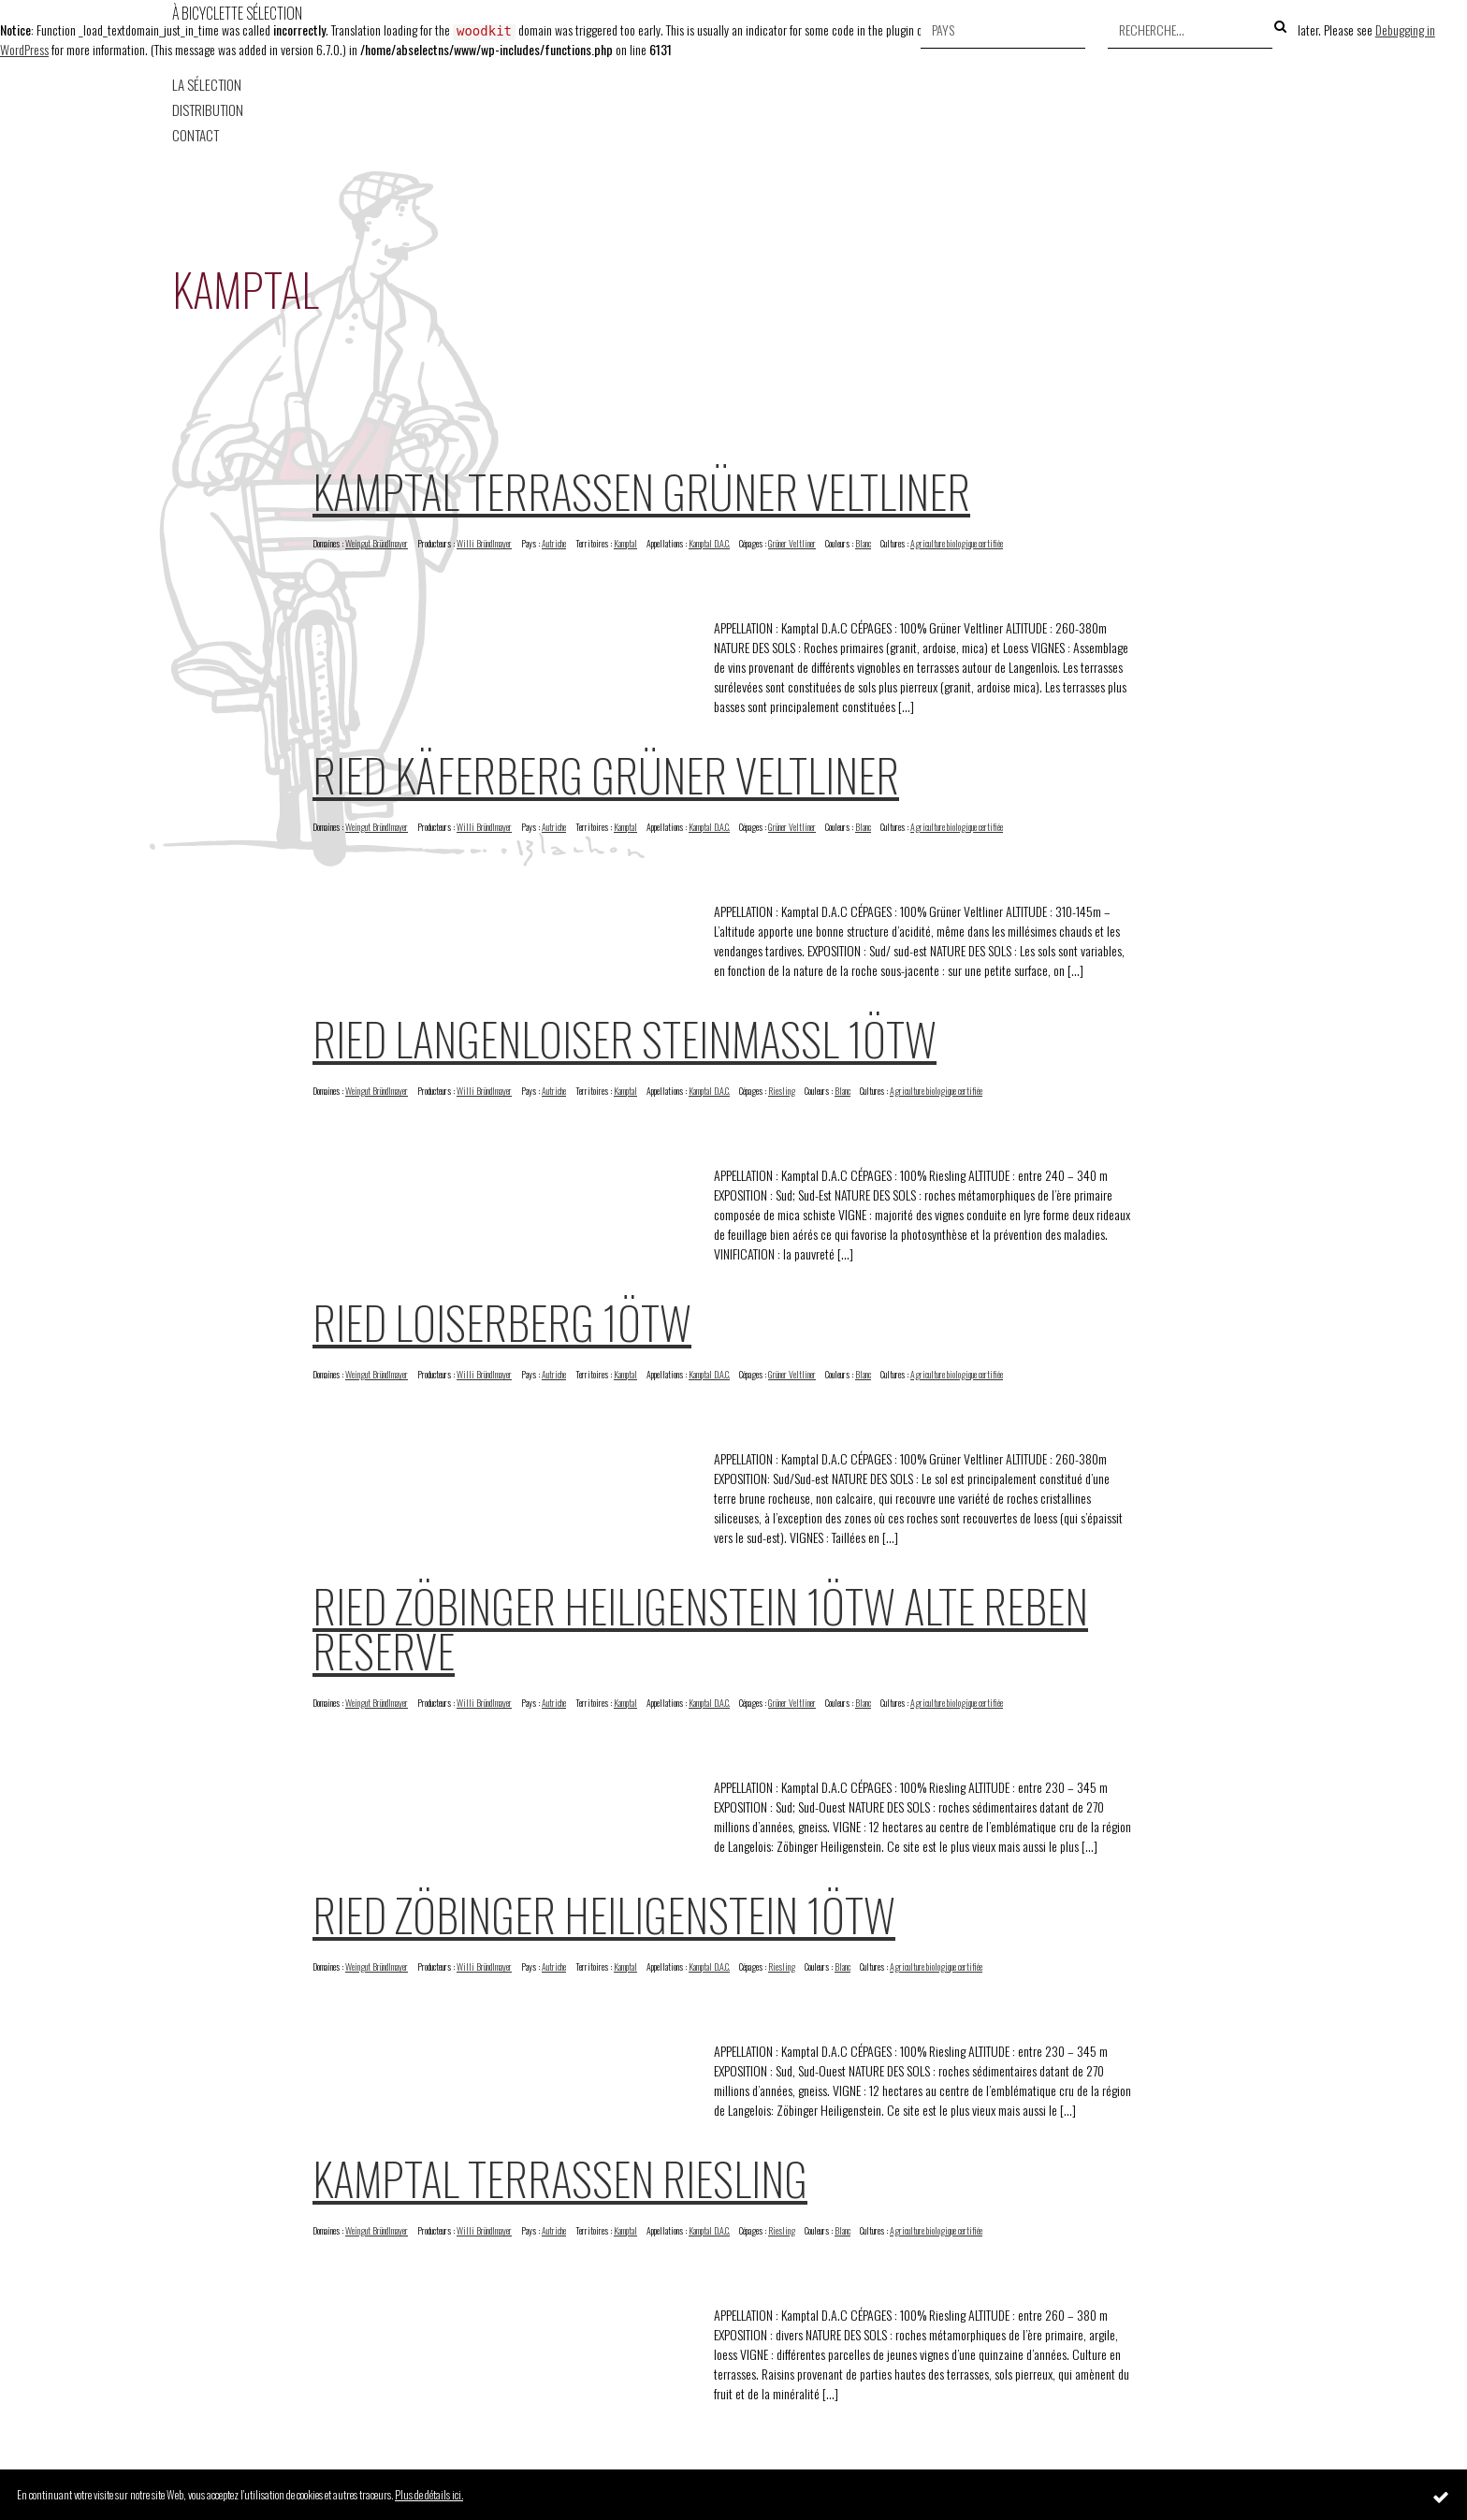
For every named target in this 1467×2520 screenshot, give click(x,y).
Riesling (781, 1091)
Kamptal (625, 543)
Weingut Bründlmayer (376, 543)
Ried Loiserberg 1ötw (501, 1322)
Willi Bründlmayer (484, 543)
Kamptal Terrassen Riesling (559, 2178)
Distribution (207, 110)
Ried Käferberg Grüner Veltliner (605, 774)
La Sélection (206, 85)
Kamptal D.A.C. (709, 543)
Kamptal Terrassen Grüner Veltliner (641, 491)
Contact (195, 135)
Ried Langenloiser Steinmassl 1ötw (624, 1038)
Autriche (554, 543)
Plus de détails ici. (429, 2494)
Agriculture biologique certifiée (956, 543)
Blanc (863, 543)
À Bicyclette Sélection (237, 13)
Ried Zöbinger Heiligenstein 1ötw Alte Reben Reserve (700, 1627)
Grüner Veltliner (792, 543)
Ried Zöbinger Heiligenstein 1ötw (603, 1914)
